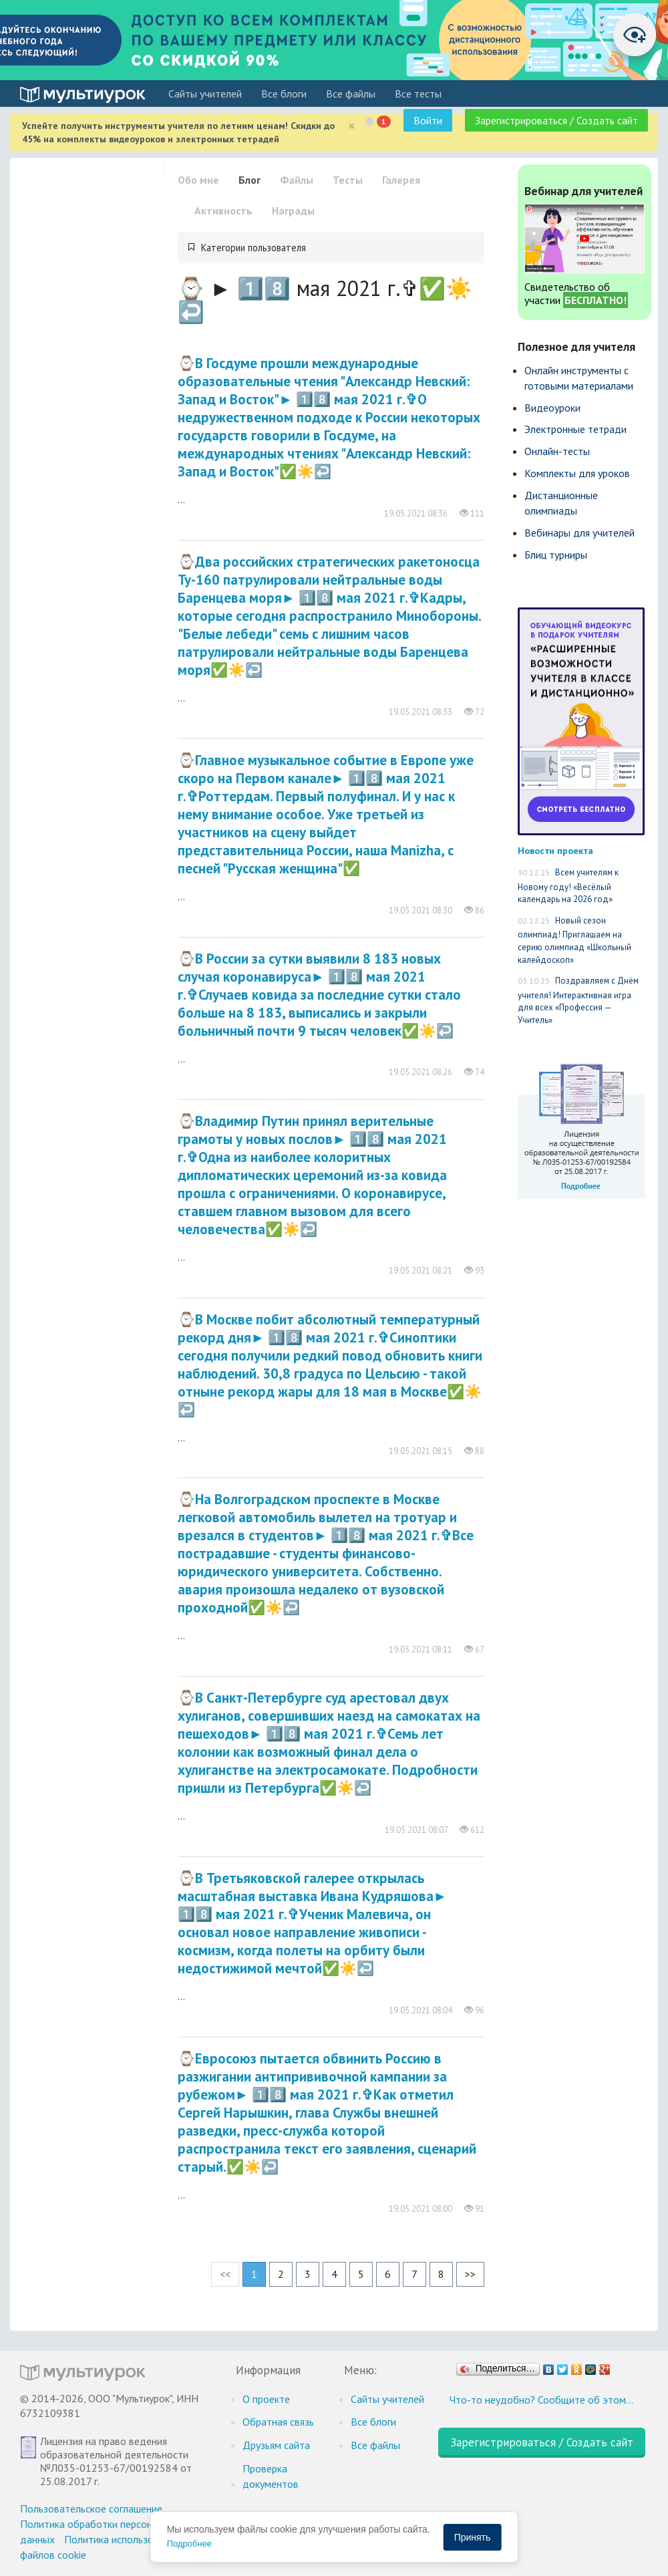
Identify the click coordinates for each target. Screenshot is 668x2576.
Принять (472, 2537)
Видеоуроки (552, 407)
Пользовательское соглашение (91, 2508)
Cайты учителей (205, 93)
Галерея (401, 179)
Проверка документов (270, 2476)
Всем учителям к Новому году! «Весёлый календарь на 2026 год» (568, 886)
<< (225, 2274)
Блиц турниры (555, 554)
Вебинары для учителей (579, 532)
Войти (427, 120)
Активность (223, 210)
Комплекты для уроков (577, 473)
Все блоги (284, 93)
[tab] (331, 248)
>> (470, 2274)
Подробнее (189, 2544)
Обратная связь (278, 2421)
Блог (249, 179)
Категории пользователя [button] (253, 247)
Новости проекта (555, 850)
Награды (293, 210)
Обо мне (198, 179)
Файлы (296, 179)
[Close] (351, 126)
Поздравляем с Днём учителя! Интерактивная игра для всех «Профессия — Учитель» (578, 1000)
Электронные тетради (575, 429)
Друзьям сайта (276, 2445)
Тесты (348, 179)
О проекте (266, 2399)
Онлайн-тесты (557, 451)
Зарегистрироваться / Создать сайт (556, 120)
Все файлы (350, 93)
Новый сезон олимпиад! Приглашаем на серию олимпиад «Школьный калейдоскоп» (574, 940)
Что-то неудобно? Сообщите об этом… (541, 2399)
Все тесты (418, 93)
